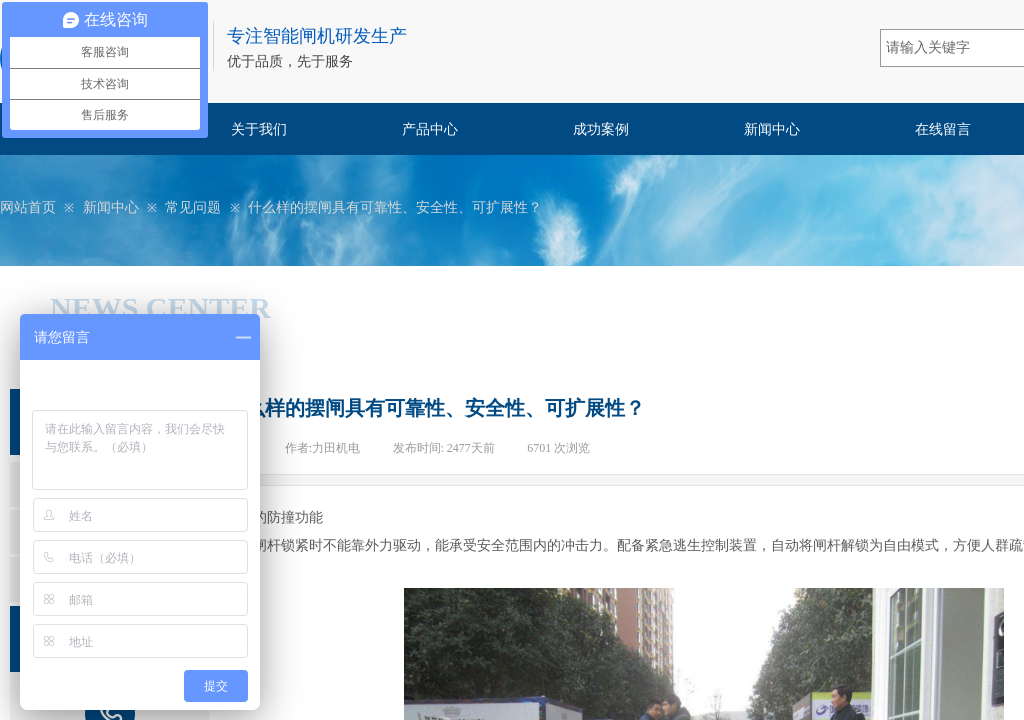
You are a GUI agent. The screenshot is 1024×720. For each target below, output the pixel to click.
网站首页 (28, 207)
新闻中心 (772, 129)
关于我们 (259, 129)
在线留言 (943, 129)
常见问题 (193, 207)
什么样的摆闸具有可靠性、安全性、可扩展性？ (395, 207)
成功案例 (601, 129)
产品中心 (430, 129)
